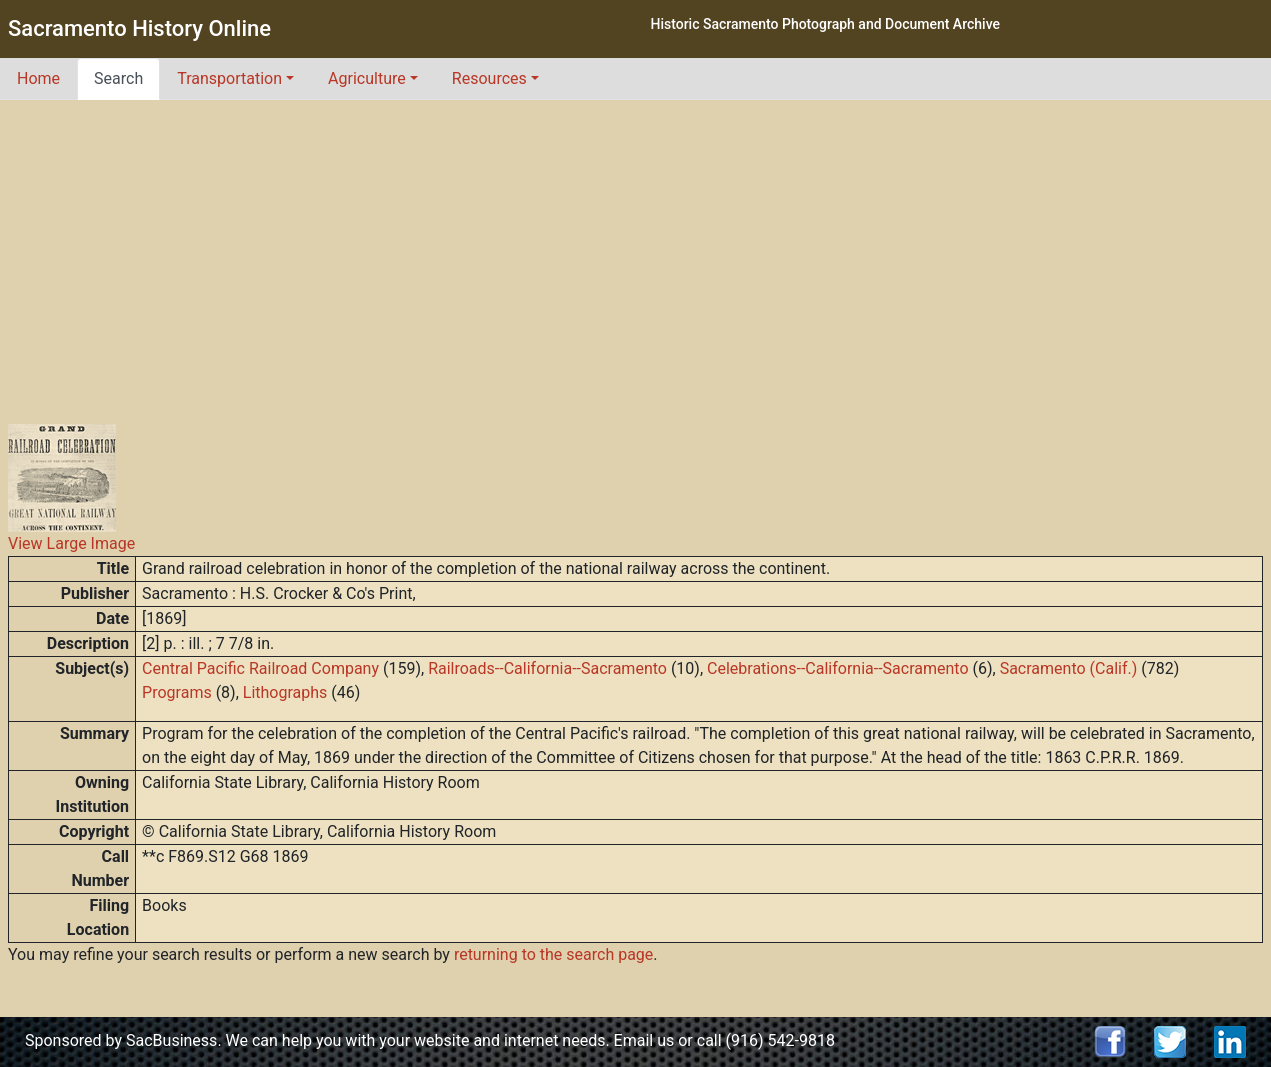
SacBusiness (171, 1040)
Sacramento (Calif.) (1069, 668)
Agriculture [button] (367, 78)
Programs (177, 692)
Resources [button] (489, 78)
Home (38, 78)
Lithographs (285, 692)
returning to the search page (553, 954)
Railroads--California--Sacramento (547, 668)
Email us (644, 1040)
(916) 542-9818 (780, 1040)
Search (118, 78)
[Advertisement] (636, 250)
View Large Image (71, 543)
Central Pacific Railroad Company (260, 668)
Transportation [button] (229, 78)
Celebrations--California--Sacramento (837, 668)
